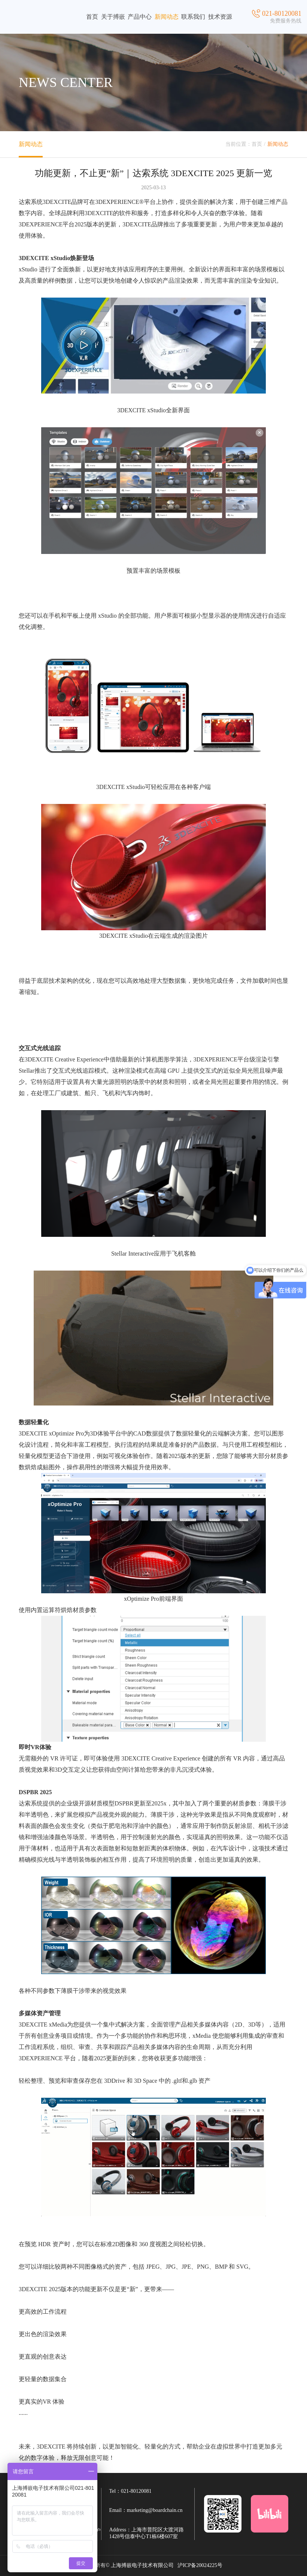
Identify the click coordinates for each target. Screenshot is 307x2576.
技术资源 (220, 16)
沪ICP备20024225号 (199, 2565)
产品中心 (140, 16)
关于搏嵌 (113, 16)
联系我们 (193, 16)
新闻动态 (167, 16)
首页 (92, 16)
